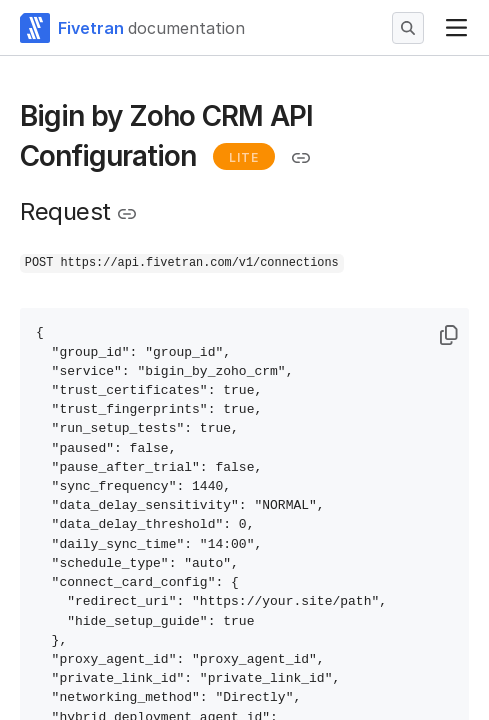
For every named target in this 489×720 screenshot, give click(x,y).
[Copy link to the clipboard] (301, 158)
